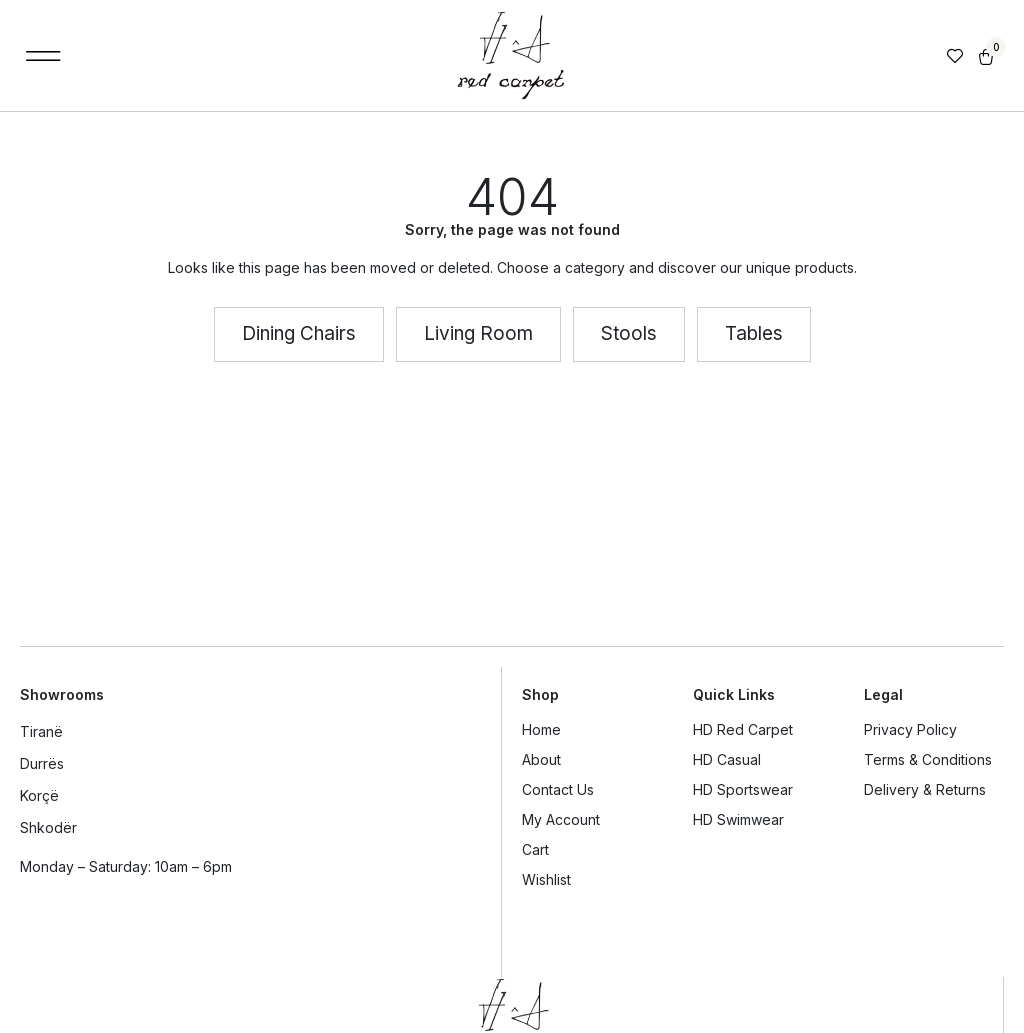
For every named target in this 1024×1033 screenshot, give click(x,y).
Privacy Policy (910, 729)
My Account (561, 819)
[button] (43, 55)
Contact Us (558, 789)
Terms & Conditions (928, 759)
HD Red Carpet (743, 729)
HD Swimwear (738, 819)
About (541, 759)
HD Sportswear (743, 789)
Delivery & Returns (925, 789)
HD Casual (727, 759)
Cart (535, 849)
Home (541, 729)
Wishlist (546, 879)
